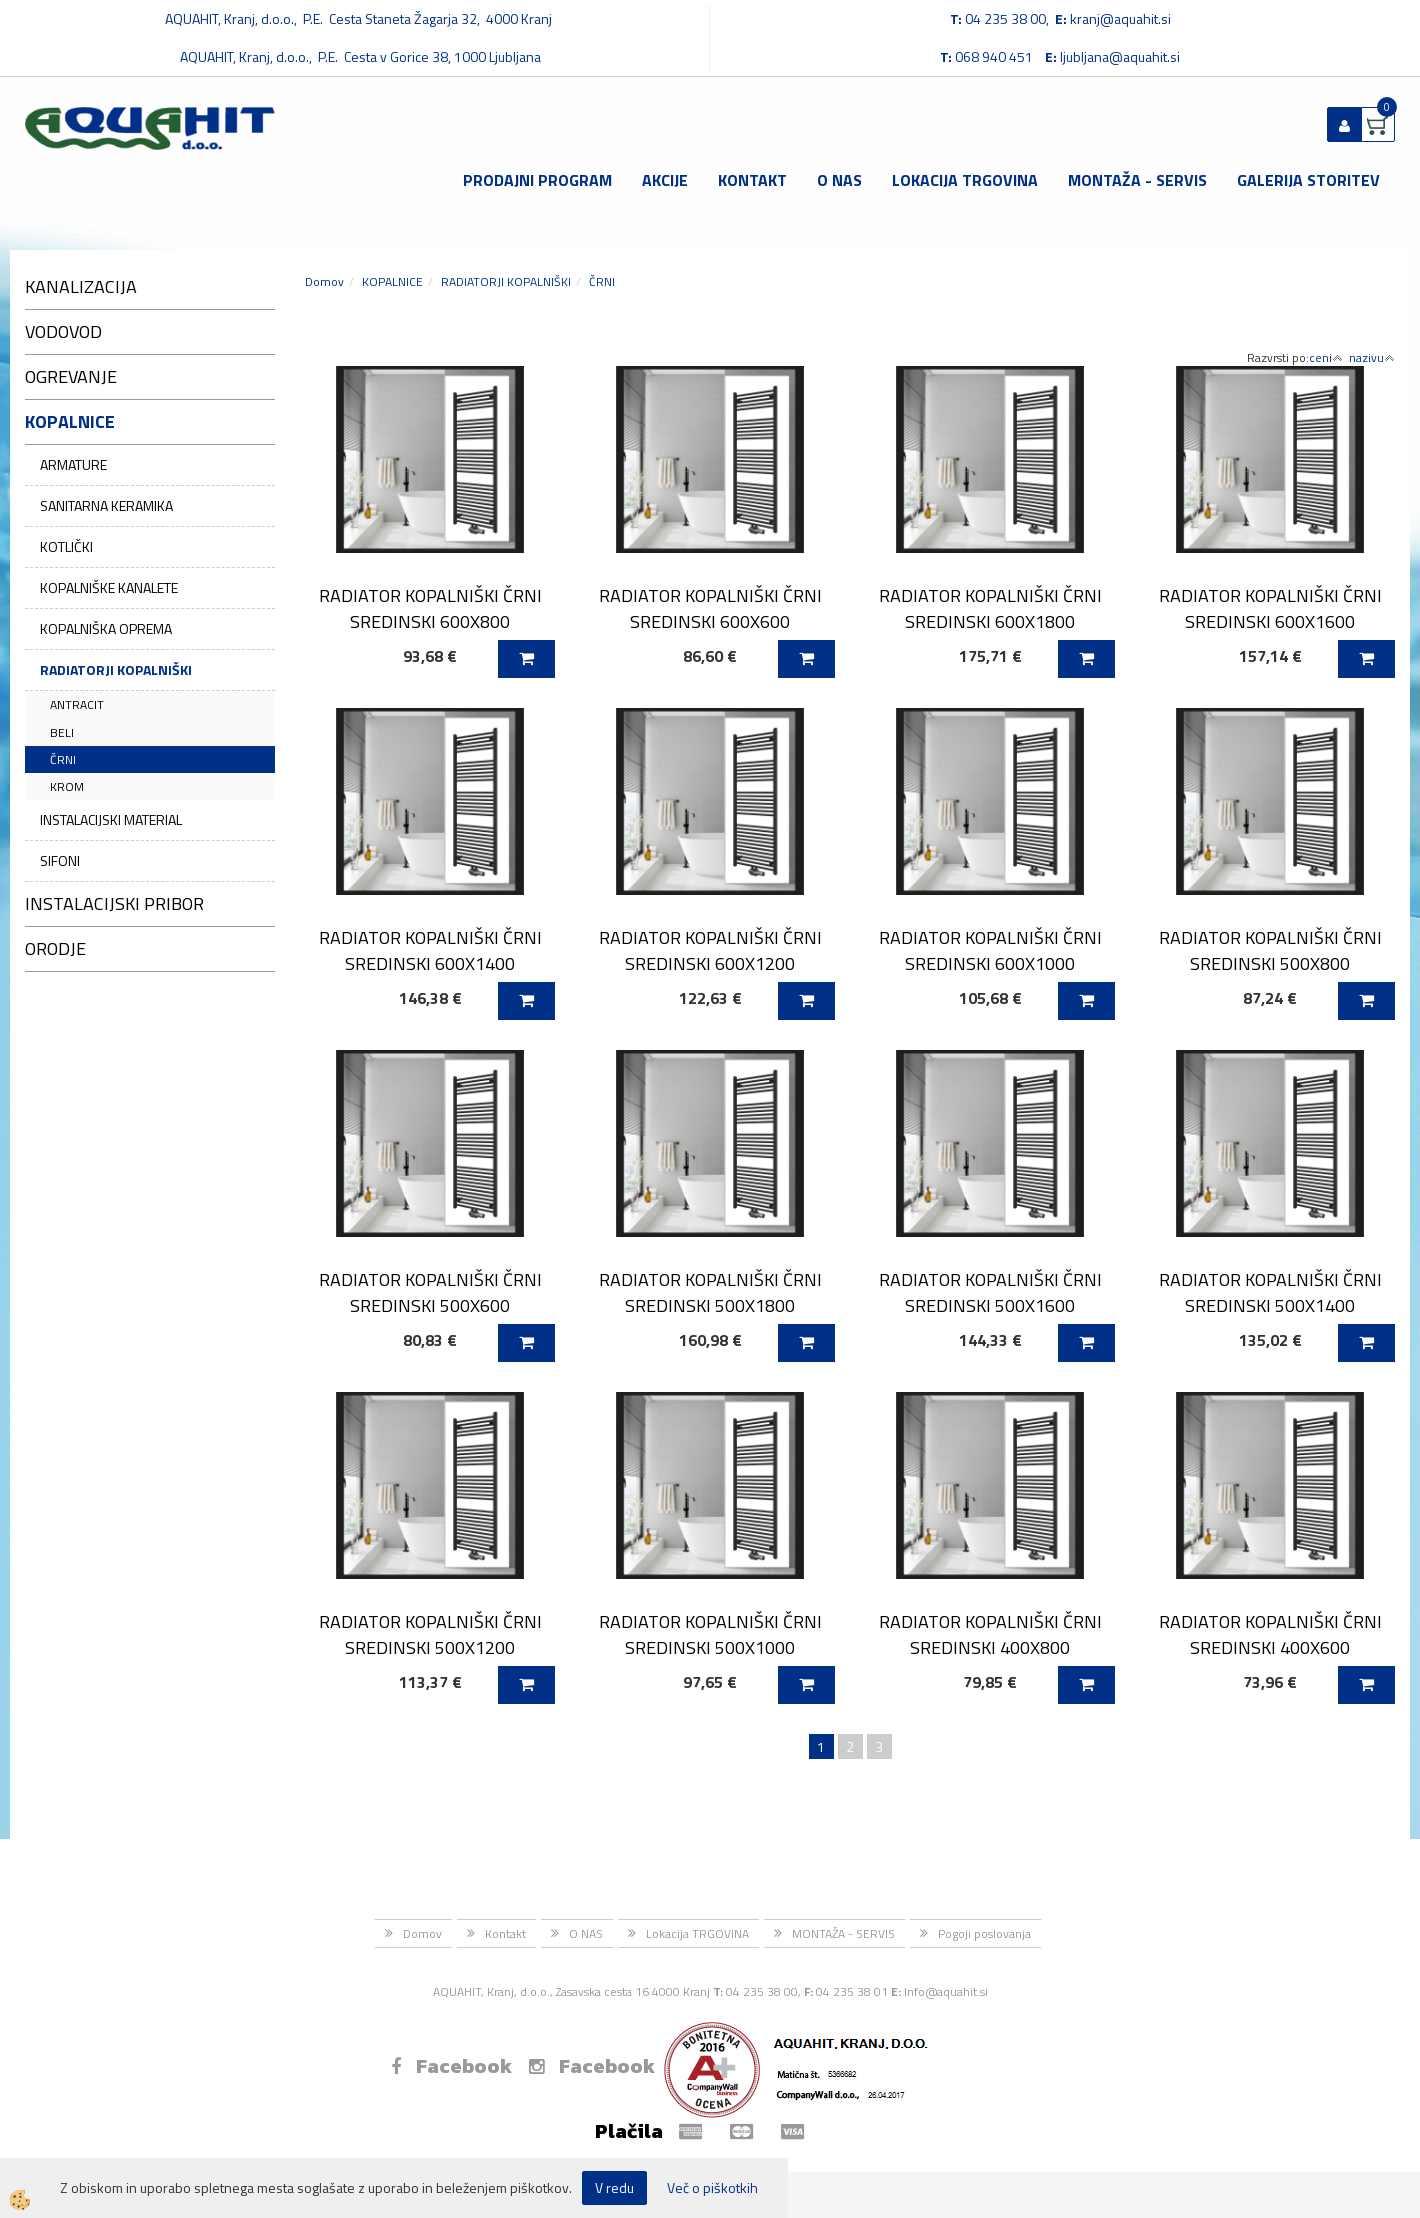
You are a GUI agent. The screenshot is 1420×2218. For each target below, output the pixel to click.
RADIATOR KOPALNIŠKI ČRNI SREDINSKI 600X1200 (710, 950)
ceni (1326, 357)
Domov (324, 281)
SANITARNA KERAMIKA (106, 505)
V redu (614, 2187)
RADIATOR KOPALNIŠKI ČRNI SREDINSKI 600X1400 (430, 950)
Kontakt (752, 180)
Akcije (665, 180)
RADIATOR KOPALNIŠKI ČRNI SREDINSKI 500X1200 (430, 1634)
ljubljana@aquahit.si (1120, 56)
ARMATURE (73, 464)
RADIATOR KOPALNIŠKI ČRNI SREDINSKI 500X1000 (710, 1634)
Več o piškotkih (712, 2188)
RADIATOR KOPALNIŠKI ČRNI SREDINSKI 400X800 (990, 1634)
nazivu (1372, 357)
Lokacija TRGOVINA (965, 180)
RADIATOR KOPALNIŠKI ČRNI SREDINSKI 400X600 (1270, 1634)
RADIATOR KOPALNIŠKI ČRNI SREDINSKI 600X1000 (990, 950)
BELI (62, 732)
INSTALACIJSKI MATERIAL (111, 819)
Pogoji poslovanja (984, 1933)
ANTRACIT (77, 704)
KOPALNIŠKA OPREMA (106, 628)
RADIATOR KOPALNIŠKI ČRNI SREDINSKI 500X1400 (1270, 1292)
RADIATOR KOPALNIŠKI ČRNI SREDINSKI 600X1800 (990, 608)
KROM (67, 786)
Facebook (451, 2066)
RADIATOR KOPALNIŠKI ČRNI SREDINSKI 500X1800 (710, 1292)
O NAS (839, 180)
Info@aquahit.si (946, 1991)
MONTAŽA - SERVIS (1137, 180)
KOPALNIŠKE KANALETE (109, 587)
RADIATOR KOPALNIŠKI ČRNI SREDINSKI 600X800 (430, 608)
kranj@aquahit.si (1120, 18)
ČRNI (63, 759)
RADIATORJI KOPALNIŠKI (116, 669)
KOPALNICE (392, 281)
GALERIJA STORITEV (1308, 180)
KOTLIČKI (66, 546)
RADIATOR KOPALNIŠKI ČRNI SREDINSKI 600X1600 (1270, 608)
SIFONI (60, 860)
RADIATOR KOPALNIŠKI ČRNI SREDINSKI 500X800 (1270, 950)
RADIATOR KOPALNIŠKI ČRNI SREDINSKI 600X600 (710, 608)
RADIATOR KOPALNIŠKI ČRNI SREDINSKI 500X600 (430, 1292)
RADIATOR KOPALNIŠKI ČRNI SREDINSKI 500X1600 (990, 1292)
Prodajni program (537, 180)
